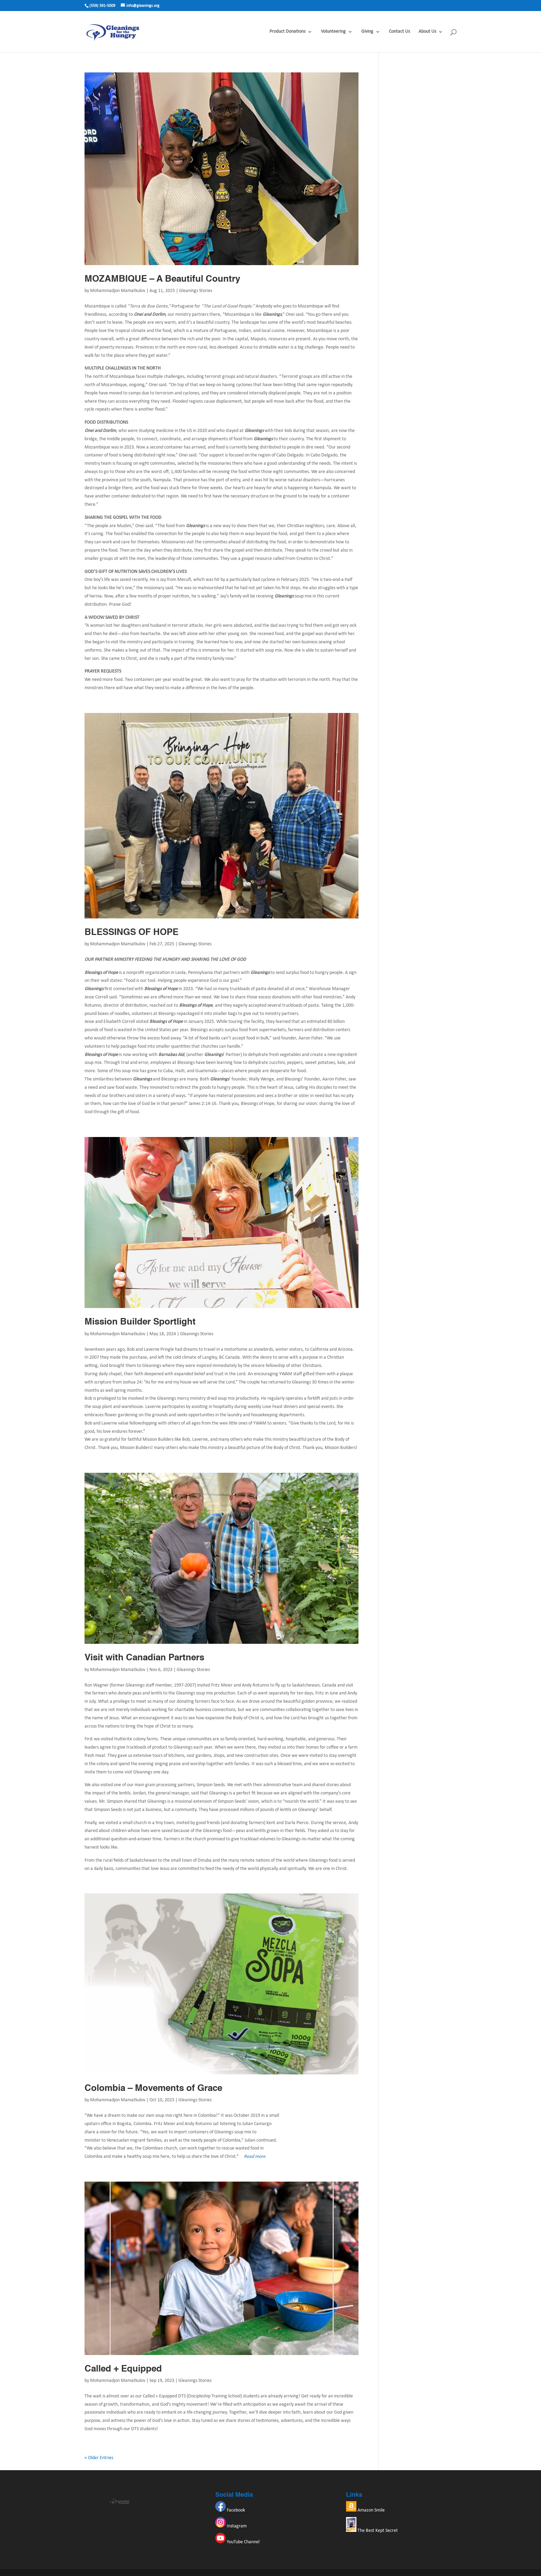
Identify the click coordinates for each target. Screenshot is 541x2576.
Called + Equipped (123, 2369)
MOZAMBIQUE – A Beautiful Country (162, 279)
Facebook (230, 2510)
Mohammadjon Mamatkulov (117, 290)
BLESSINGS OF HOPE (131, 932)
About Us (427, 31)
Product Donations (287, 31)
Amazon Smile (365, 2510)
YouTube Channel (237, 2542)
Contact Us (399, 31)
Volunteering (333, 31)
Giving (367, 31)
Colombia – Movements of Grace (153, 2088)
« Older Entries (99, 2458)
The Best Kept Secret (372, 2530)
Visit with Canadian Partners (144, 1657)
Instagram (231, 2526)
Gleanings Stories (195, 290)
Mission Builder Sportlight (140, 1322)
